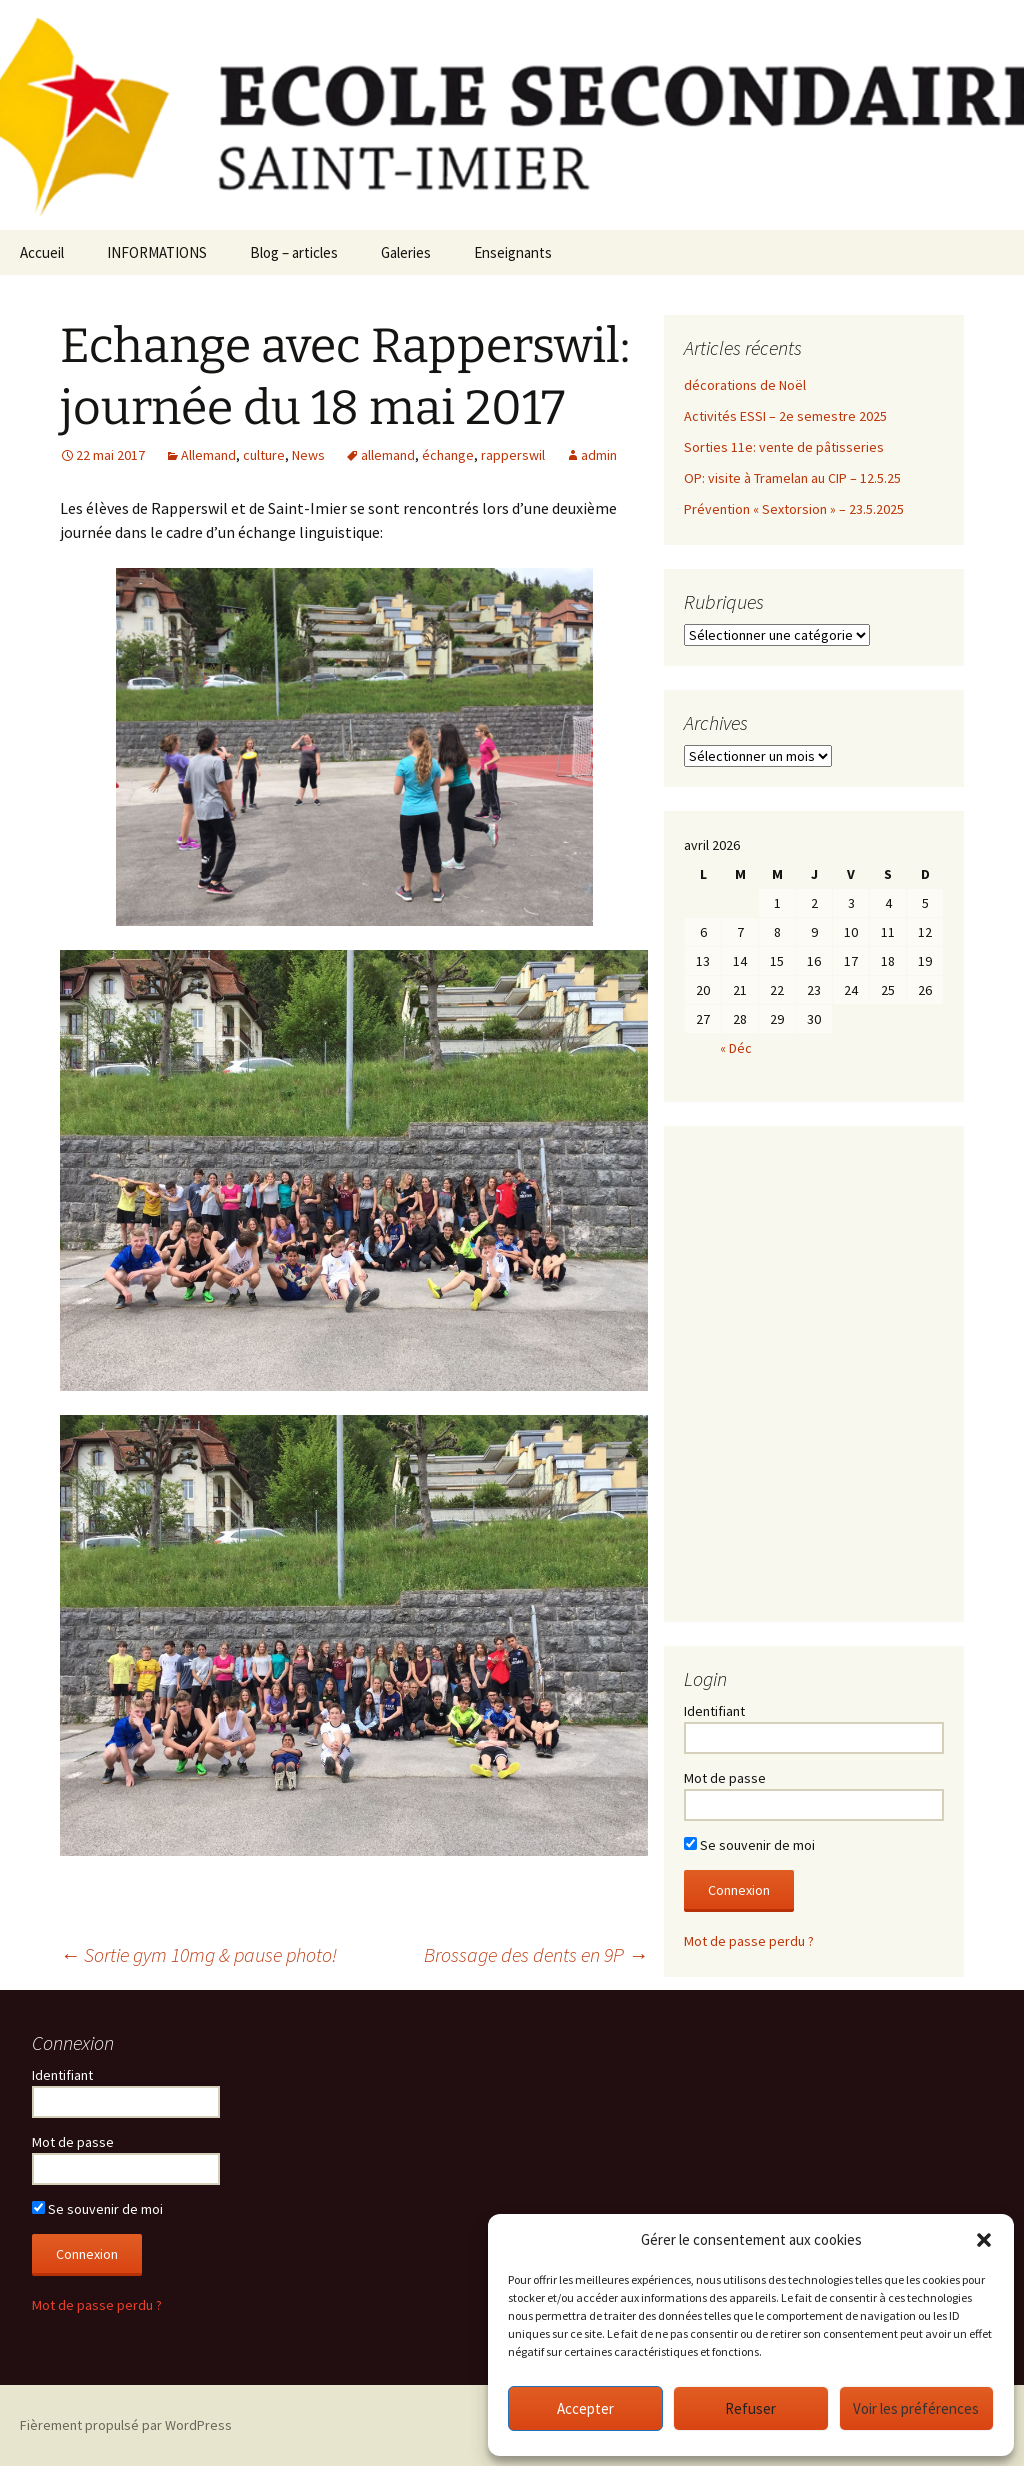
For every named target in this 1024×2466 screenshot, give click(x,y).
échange (448, 455)
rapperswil (513, 455)
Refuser (750, 2408)
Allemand (208, 455)
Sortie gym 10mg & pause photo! (198, 1954)
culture (264, 455)
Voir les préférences (916, 2408)
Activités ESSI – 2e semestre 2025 (785, 416)
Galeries (406, 252)
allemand (388, 455)
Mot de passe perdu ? (749, 1941)
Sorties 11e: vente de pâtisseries (784, 447)
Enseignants (513, 252)
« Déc (736, 1048)
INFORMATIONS (157, 252)
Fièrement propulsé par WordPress (126, 2425)
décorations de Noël (745, 385)
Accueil (42, 252)
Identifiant (714, 1711)
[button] (984, 2240)
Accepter (585, 2408)
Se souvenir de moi (749, 1845)
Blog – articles (294, 252)
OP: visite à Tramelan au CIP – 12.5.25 (792, 478)
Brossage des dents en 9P (536, 1954)
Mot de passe (725, 1778)
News (308, 455)
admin (599, 455)
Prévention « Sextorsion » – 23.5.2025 (794, 509)
